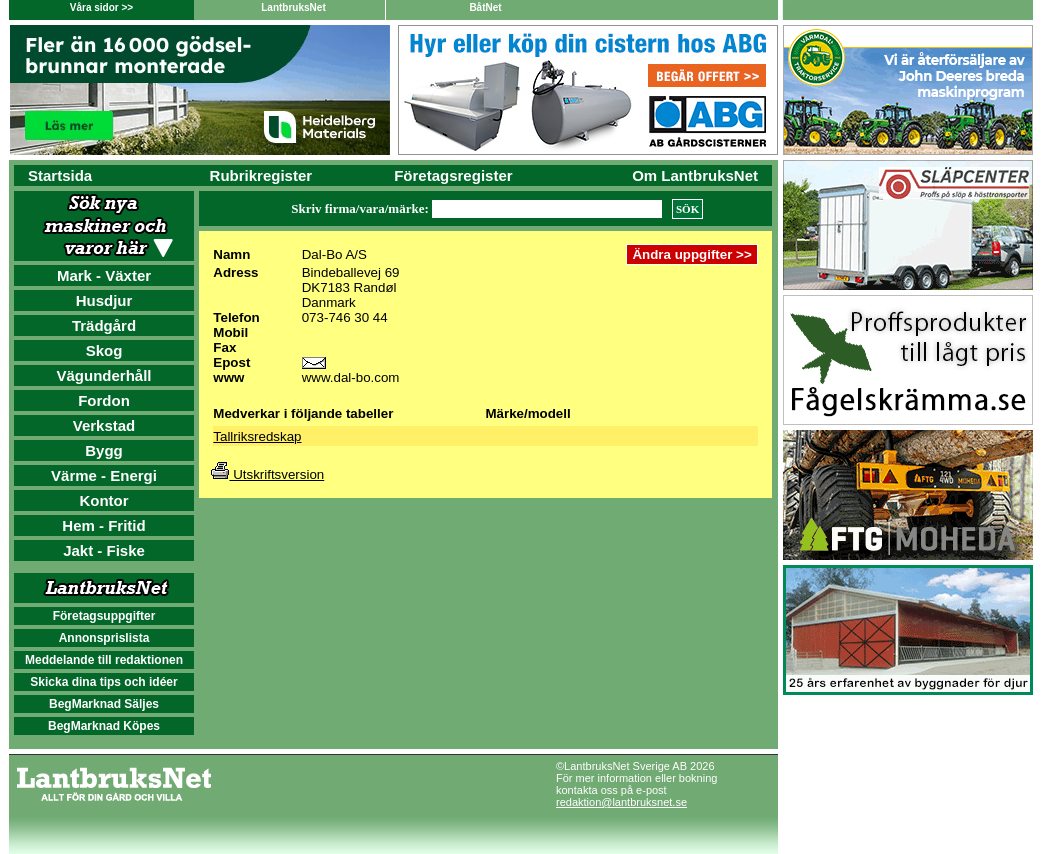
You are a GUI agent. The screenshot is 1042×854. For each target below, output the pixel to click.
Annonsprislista (104, 638)
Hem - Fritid (103, 525)
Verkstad (104, 425)
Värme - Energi (104, 475)
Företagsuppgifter (104, 616)
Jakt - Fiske (104, 550)
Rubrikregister (261, 175)
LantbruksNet (293, 7)
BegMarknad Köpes (104, 726)
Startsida (60, 175)
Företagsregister (453, 175)
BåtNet (485, 7)
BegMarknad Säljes (104, 704)
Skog (104, 350)
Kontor (103, 500)
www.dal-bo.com (351, 377)
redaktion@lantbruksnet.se (621, 802)
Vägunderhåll (103, 375)
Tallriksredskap (257, 436)
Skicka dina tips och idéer (103, 682)
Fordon (104, 400)
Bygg (104, 450)
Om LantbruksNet (695, 175)
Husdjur (104, 300)
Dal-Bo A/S (334, 254)
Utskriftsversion (267, 474)
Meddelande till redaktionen (104, 660)
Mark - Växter (104, 275)
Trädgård (104, 325)
